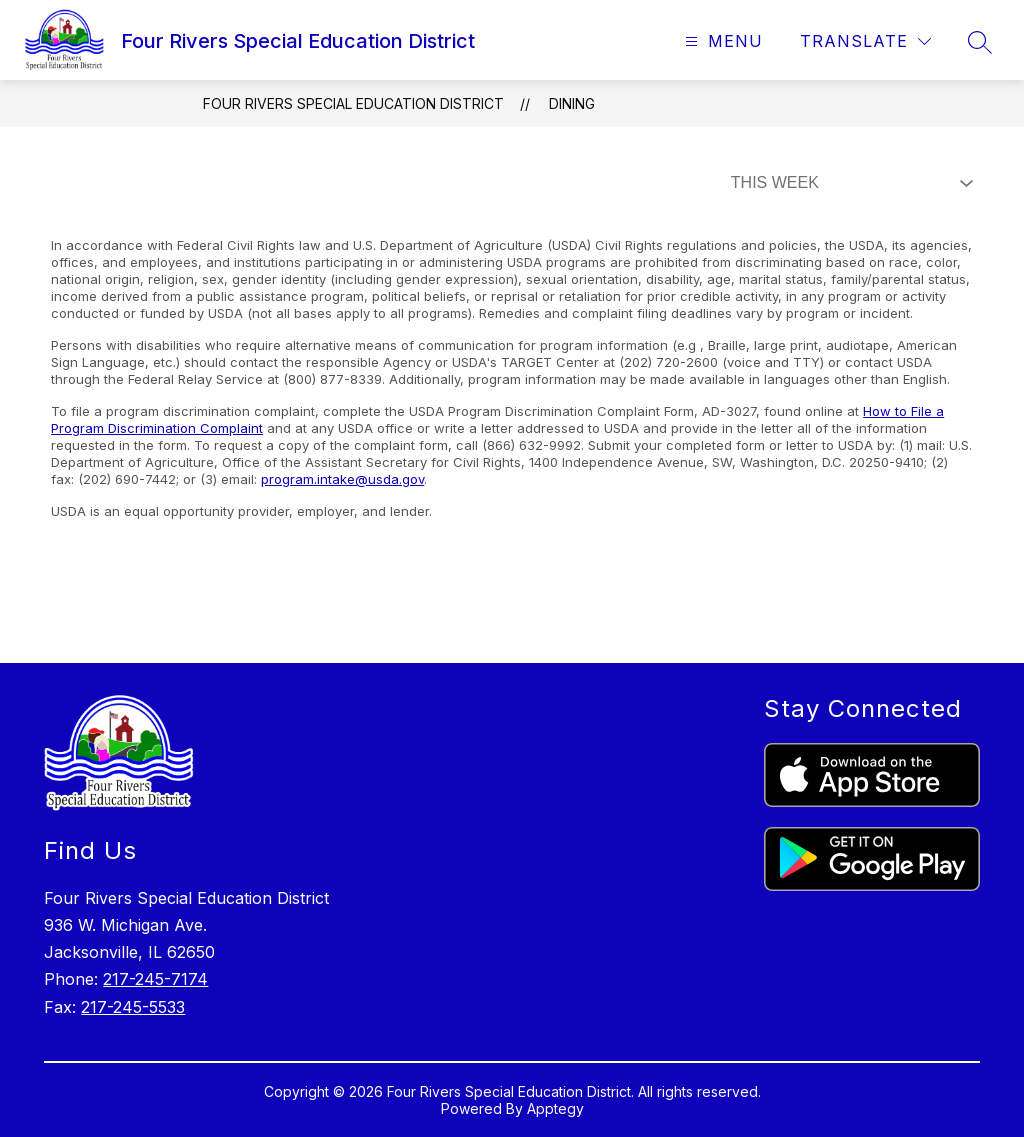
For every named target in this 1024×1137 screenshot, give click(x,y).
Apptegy (555, 1108)
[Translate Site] (865, 41)
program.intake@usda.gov (342, 479)
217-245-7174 (155, 979)
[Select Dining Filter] (848, 183)
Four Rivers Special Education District (353, 103)
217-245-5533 (133, 1007)
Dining (572, 103)
